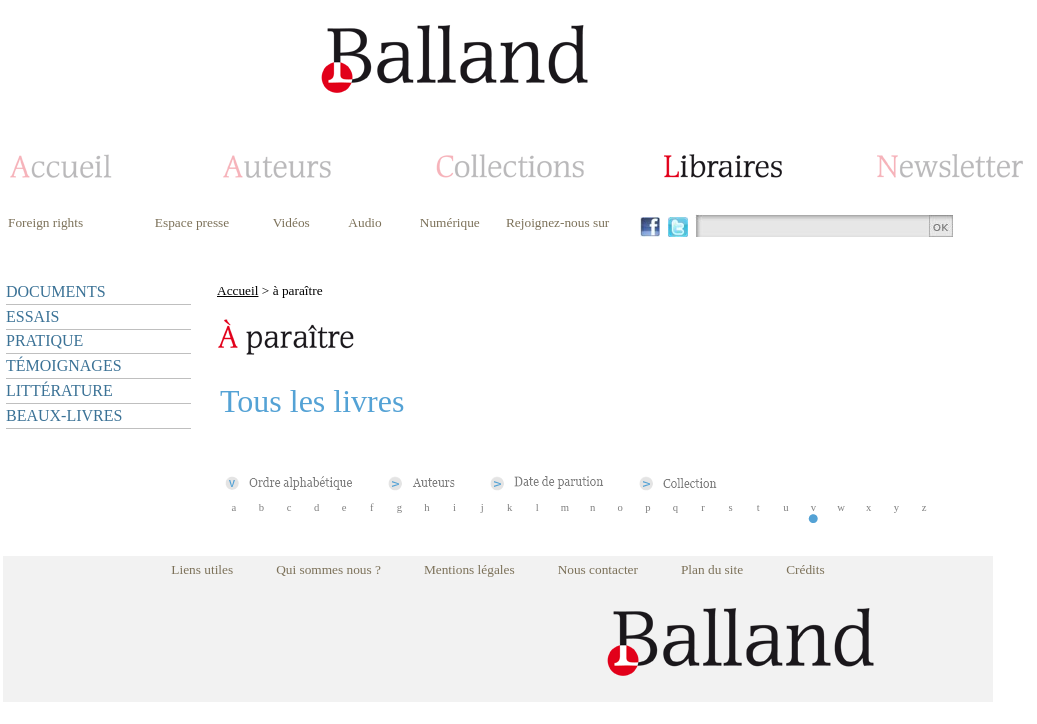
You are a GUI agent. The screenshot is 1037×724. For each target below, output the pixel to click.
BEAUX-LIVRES (64, 415)
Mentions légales (469, 569)
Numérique (450, 222)
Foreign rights (45, 222)
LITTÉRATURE (59, 390)
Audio (364, 222)
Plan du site (712, 569)
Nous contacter (598, 569)
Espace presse (192, 222)
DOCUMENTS (56, 291)
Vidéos (291, 222)
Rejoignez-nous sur (557, 222)
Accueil (237, 290)
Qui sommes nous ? (328, 569)
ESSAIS (32, 316)
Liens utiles (202, 569)
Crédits (805, 569)
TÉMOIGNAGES (64, 365)
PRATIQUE (44, 340)
